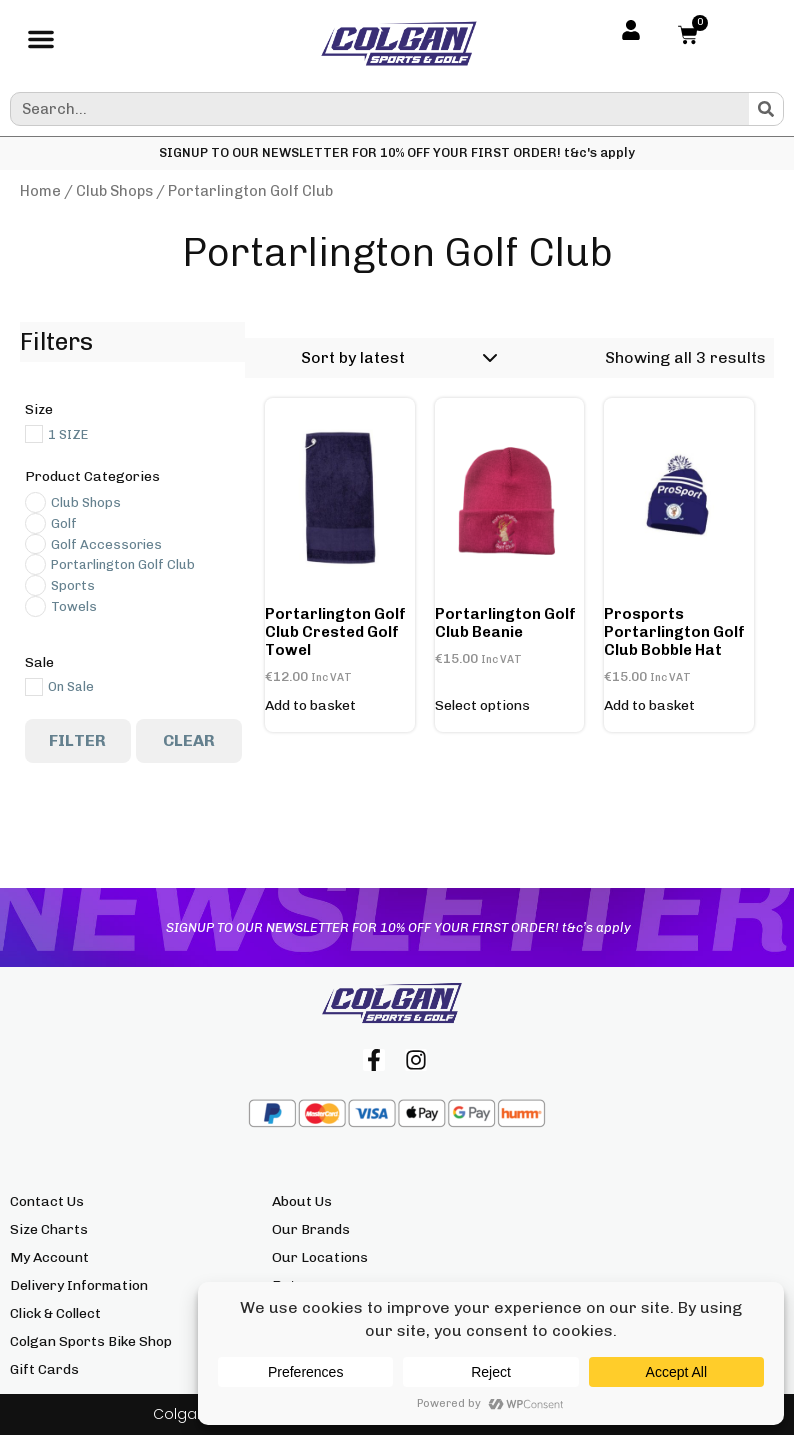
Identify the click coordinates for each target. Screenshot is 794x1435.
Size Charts (49, 1229)
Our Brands (311, 1229)
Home (40, 191)
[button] (41, 44)
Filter (77, 740)
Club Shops (114, 191)
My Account (49, 1257)
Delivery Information (79, 1285)
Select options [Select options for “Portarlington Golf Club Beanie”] (482, 706)
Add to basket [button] (310, 706)
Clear (189, 740)
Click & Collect (55, 1313)
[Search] (766, 109)
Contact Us (47, 1201)
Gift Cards (44, 1369)
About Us (302, 1201)
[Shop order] (396, 358)
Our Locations (320, 1257)
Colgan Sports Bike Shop (91, 1341)
